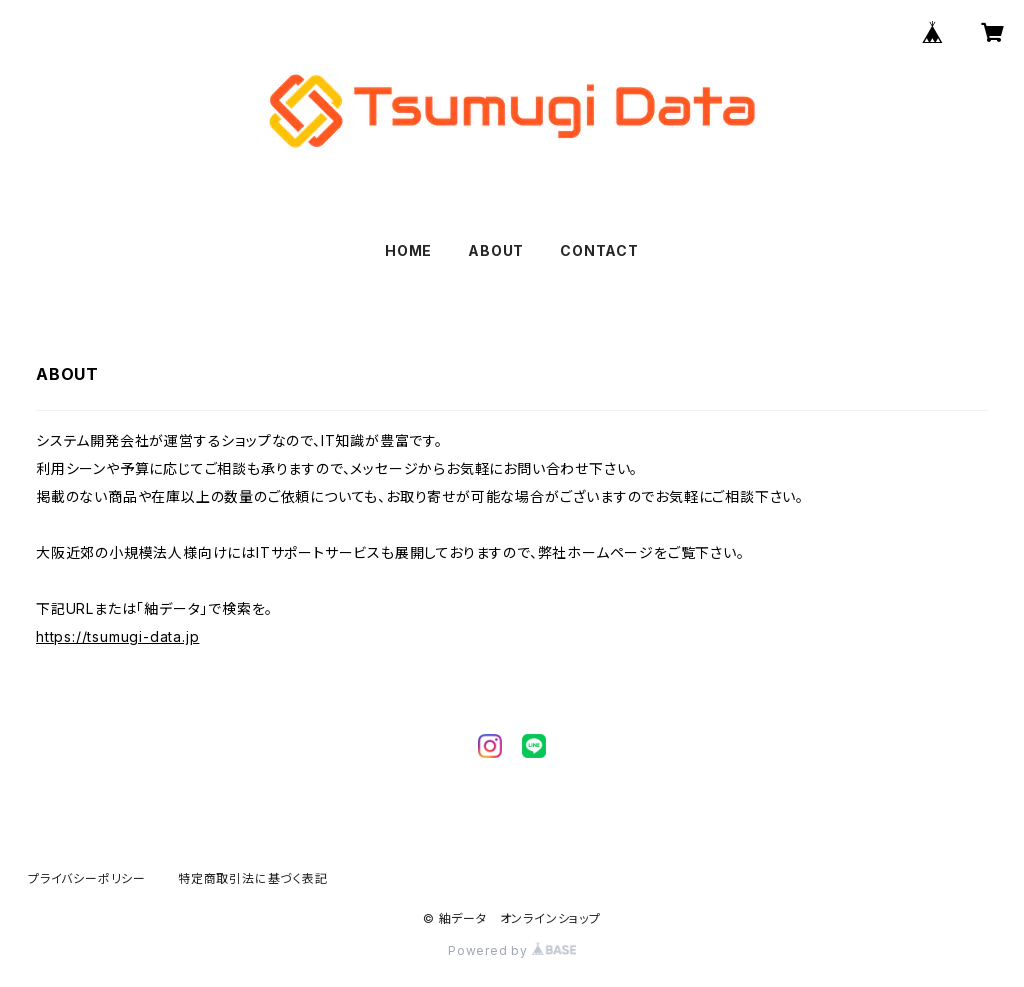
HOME (408, 250)
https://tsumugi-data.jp (117, 636)
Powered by (512, 950)
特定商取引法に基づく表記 (253, 878)
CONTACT (599, 250)
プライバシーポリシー (87, 878)
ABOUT (496, 250)
